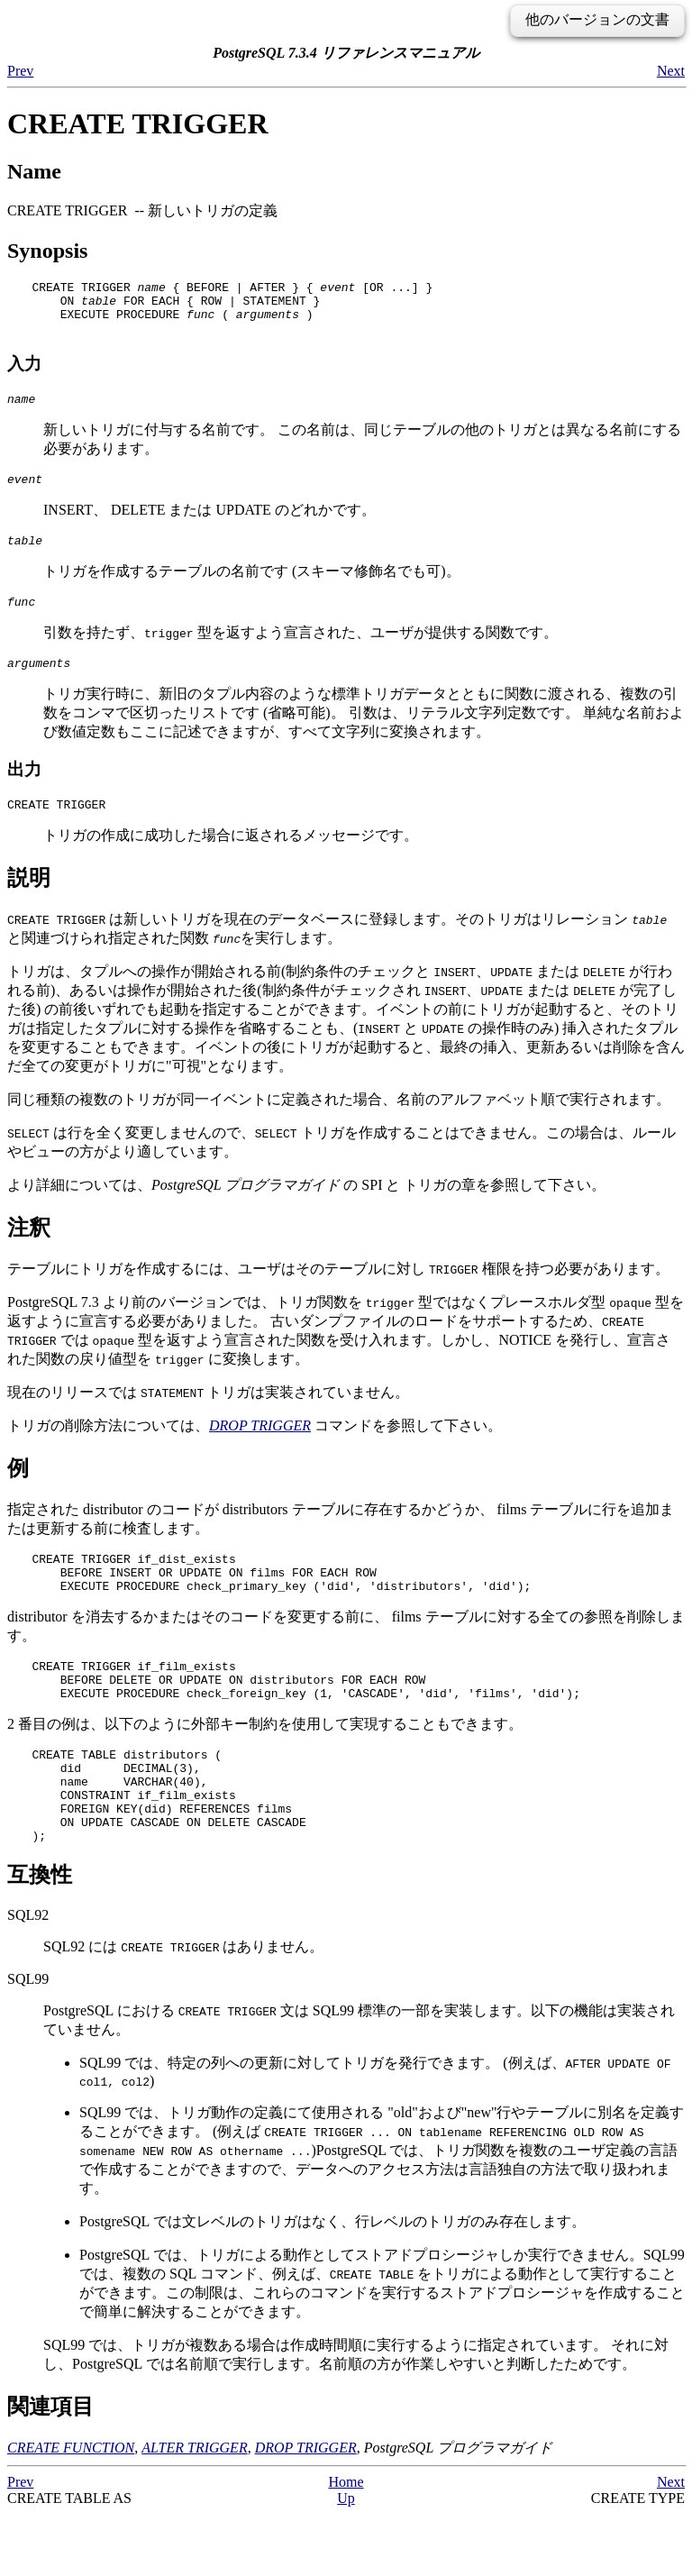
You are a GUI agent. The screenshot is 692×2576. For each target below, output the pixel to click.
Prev (20, 70)
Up (346, 2560)
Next (671, 70)
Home (345, 2544)
